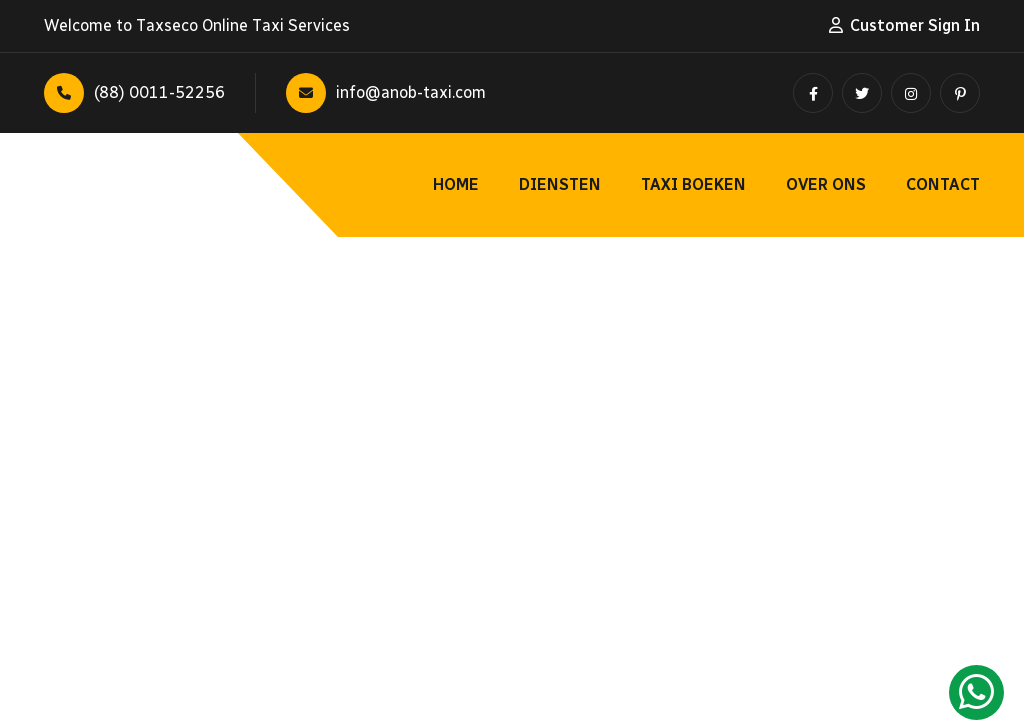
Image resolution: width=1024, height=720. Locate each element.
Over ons (826, 184)
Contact (943, 184)
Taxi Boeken (693, 184)
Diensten (560, 184)
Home (456, 184)
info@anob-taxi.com (386, 93)
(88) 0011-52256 (134, 93)
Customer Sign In (915, 25)
